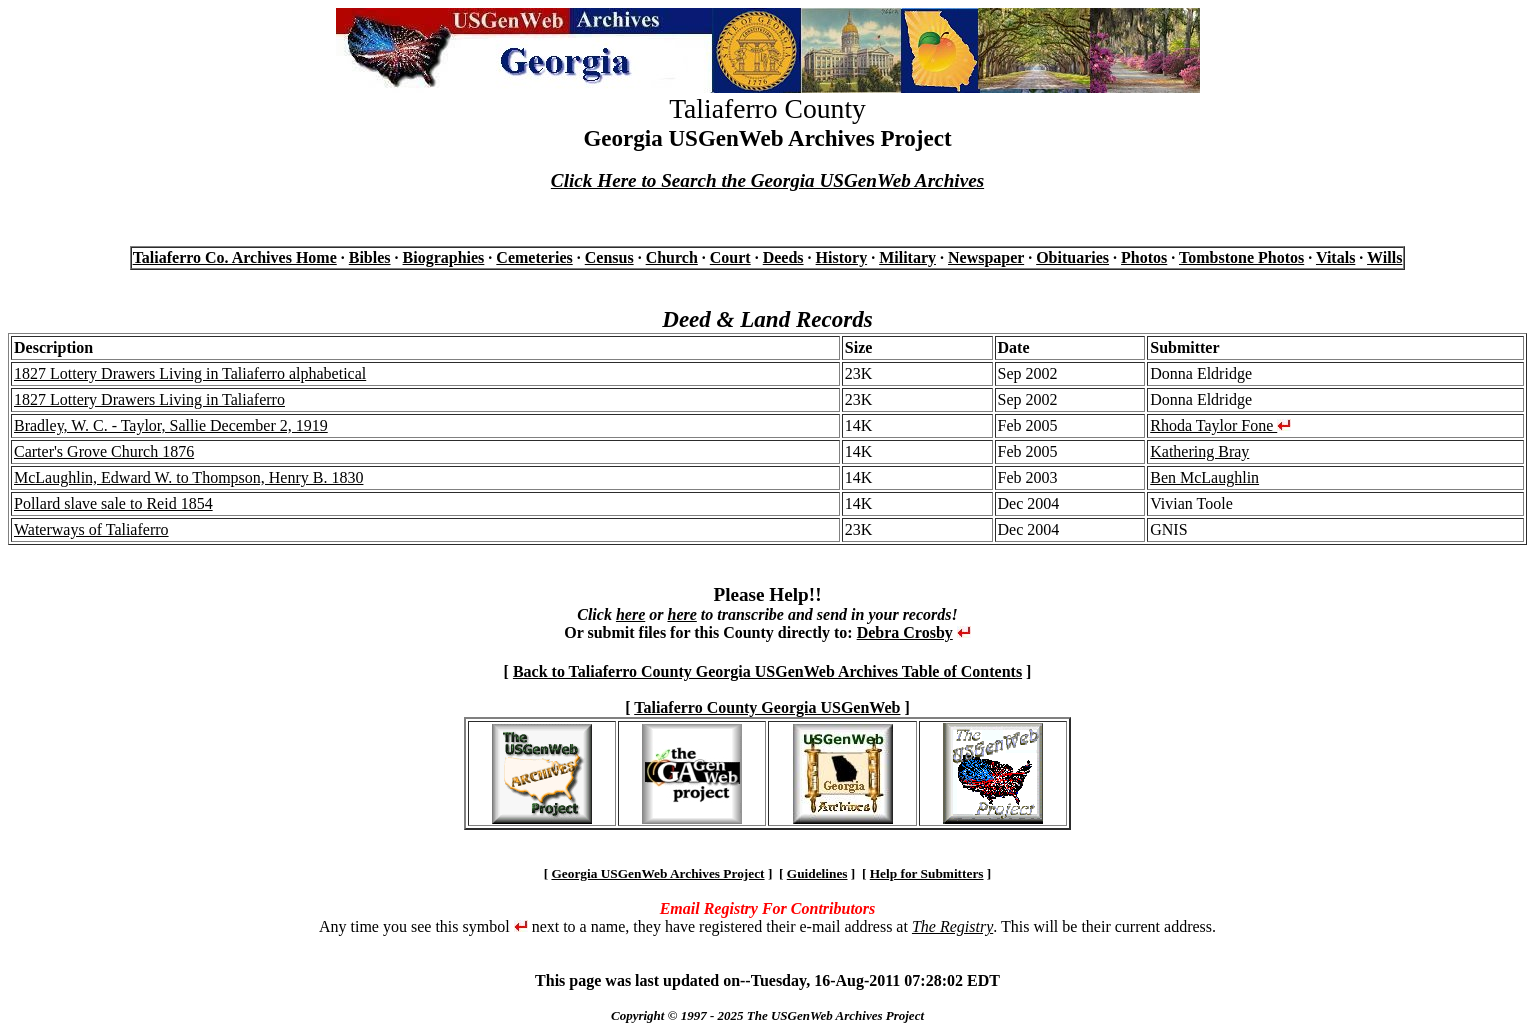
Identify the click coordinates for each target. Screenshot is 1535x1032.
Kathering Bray (1199, 451)
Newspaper (986, 257)
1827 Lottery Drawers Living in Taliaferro (149, 399)
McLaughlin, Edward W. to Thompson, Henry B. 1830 (188, 477)
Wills (1384, 257)
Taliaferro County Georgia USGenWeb (767, 707)
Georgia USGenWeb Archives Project (657, 873)
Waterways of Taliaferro (91, 529)
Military (907, 257)
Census (609, 257)
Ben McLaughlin (1204, 477)
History (842, 257)
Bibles (370, 257)
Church (672, 257)
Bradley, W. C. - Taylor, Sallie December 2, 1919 (171, 425)
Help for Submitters (927, 873)
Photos (1144, 257)
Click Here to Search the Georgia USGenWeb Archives (767, 180)
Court (730, 257)
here (630, 614)
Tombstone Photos (1241, 257)
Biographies (444, 257)
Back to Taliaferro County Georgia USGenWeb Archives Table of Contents (767, 671)
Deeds (783, 257)
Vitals (1335, 257)
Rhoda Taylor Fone (1220, 425)
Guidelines (817, 873)
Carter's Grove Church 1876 (104, 451)
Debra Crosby (905, 632)
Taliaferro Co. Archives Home (235, 257)
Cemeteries (534, 257)
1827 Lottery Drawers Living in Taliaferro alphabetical (190, 373)
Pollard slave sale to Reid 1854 (113, 503)
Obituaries (1072, 257)
